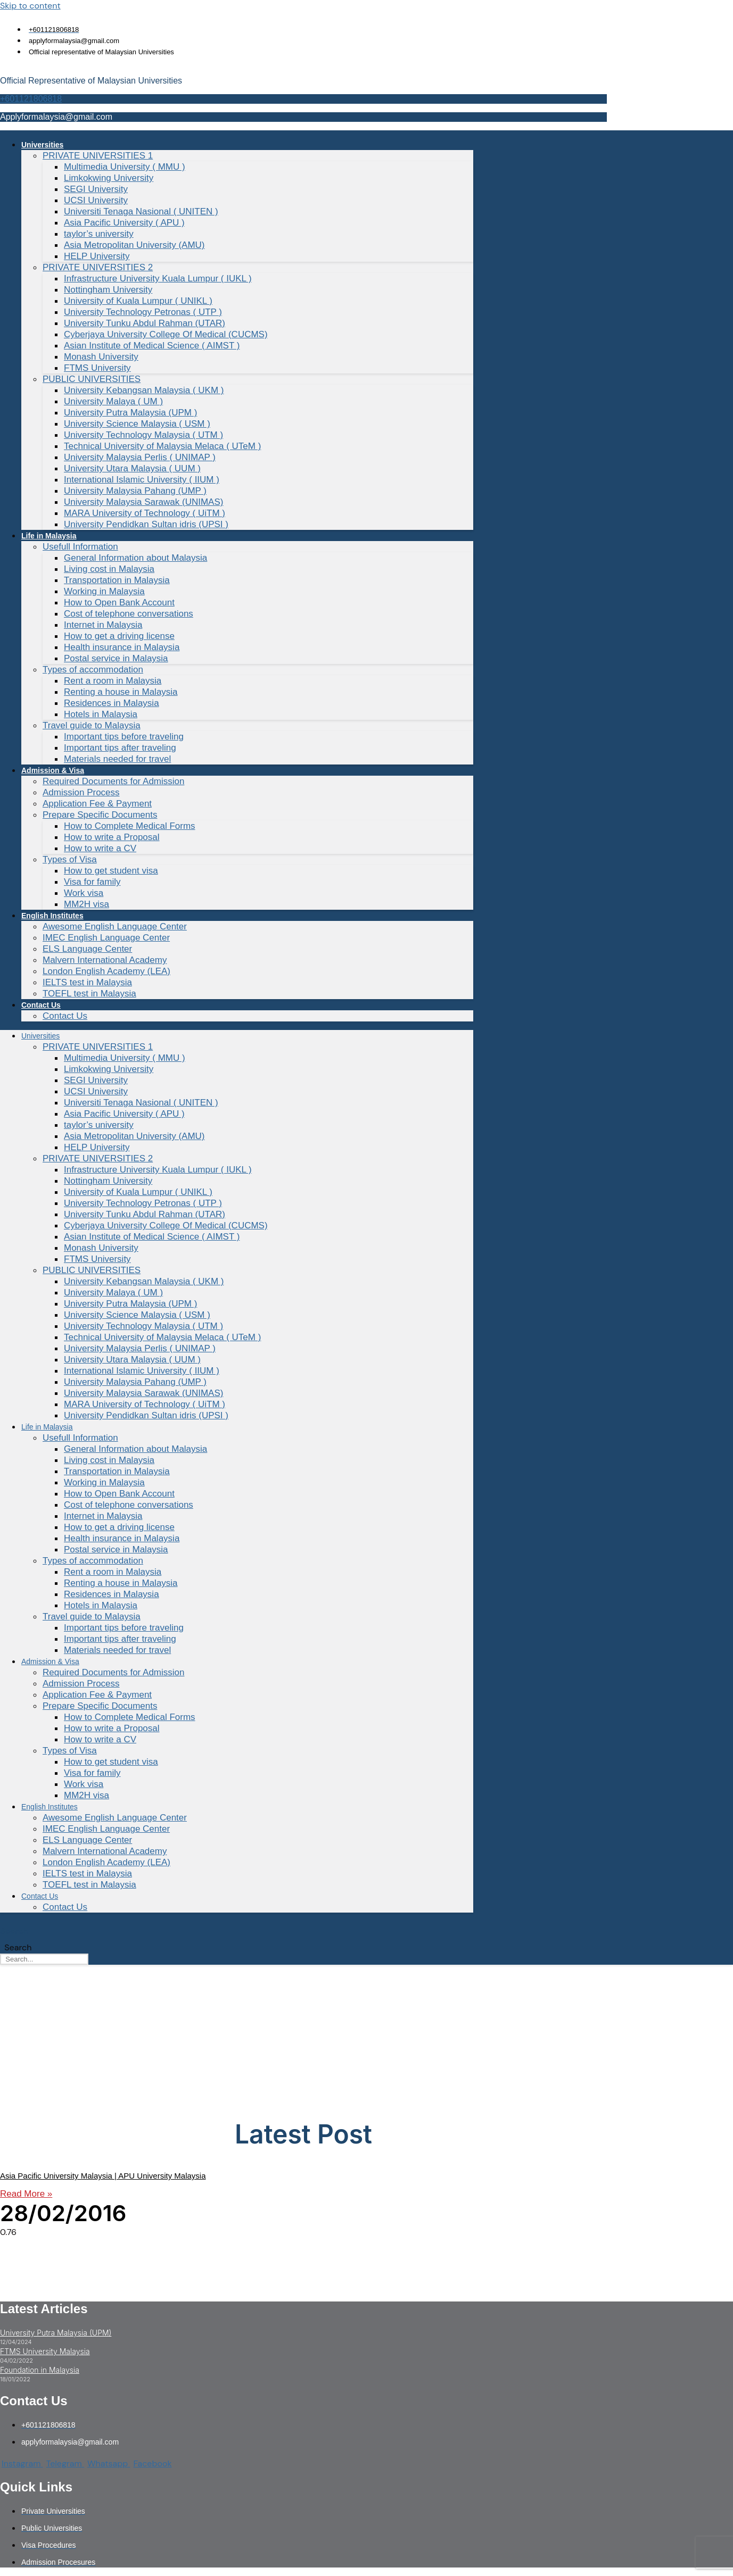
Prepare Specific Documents (100, 815)
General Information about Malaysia (135, 558)
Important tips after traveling (120, 748)
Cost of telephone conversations (128, 614)
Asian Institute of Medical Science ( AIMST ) (152, 345)
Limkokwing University (108, 178)
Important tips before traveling (124, 737)
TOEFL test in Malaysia (89, 993)
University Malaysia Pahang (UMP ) (135, 491)
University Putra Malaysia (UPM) (55, 2332)
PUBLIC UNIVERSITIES (92, 379)
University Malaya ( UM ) (113, 401)
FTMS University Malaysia (45, 2351)
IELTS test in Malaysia (87, 982)
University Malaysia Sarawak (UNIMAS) (143, 502)
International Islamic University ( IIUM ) (141, 480)
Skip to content (30, 5)
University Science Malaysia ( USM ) (137, 424)
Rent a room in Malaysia (112, 681)
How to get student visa (111, 871)
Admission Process (81, 792)
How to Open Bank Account (119, 602)
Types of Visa (70, 859)
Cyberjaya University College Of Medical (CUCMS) (166, 334)
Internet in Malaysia (103, 625)
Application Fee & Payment (97, 804)
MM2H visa (86, 904)
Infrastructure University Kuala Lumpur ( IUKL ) (158, 278)
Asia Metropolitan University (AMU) (134, 245)
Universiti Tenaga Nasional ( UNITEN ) (141, 211)
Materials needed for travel (117, 759)
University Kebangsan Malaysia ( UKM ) (144, 390)
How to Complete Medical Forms (129, 826)
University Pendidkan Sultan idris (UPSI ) (146, 524)
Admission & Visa (52, 770)
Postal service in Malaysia (116, 658)
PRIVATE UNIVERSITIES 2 (98, 267)
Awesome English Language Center (115, 926)
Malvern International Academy (105, 960)
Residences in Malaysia (111, 703)
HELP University (96, 256)
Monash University (101, 357)
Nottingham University (108, 290)
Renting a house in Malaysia (121, 692)
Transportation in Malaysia (117, 580)
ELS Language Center (87, 949)
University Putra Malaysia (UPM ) (130, 413)
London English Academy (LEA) (106, 971)
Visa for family (92, 882)
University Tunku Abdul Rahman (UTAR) (144, 323)
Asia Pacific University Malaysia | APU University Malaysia (103, 2175)
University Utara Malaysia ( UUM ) (132, 468)
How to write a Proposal (112, 837)
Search (14, 1931)
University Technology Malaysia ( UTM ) (143, 435)
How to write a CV (100, 848)
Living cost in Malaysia (109, 569)
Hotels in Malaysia (100, 714)
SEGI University (96, 189)
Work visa (83, 893)
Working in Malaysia (104, 591)
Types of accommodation (93, 669)
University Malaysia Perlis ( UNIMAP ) (140, 457)
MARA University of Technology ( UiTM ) (144, 513)
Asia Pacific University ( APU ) (124, 223)
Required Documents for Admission (113, 781)
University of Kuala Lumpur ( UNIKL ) (138, 301)
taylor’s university (99, 234)
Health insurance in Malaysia (121, 647)
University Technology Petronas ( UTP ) (143, 312)
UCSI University (96, 200)
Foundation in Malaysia (39, 2369)
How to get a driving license (119, 636)
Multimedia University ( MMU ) (124, 167)
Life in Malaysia (48, 535)
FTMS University (97, 368)
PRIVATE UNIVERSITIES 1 (98, 156)
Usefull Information (80, 547)
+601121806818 (31, 98)
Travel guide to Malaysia (92, 725)
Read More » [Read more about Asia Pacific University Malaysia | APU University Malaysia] (26, 2194)
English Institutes (52, 915)
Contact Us (41, 1005)
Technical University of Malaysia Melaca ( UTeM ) (162, 446)
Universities (42, 144)
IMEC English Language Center (106, 938)
